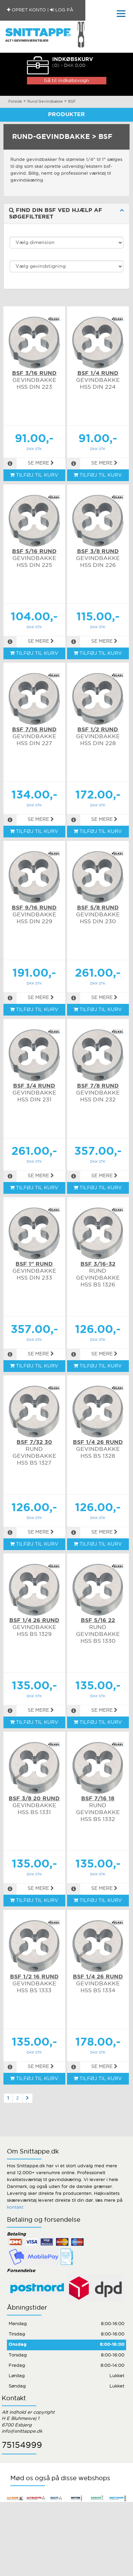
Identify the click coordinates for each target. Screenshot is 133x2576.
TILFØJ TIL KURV (34, 474)
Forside (15, 101)
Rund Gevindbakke (45, 101)
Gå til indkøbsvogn (66, 81)
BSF (72, 101)
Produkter (66, 114)
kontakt (15, 2207)
